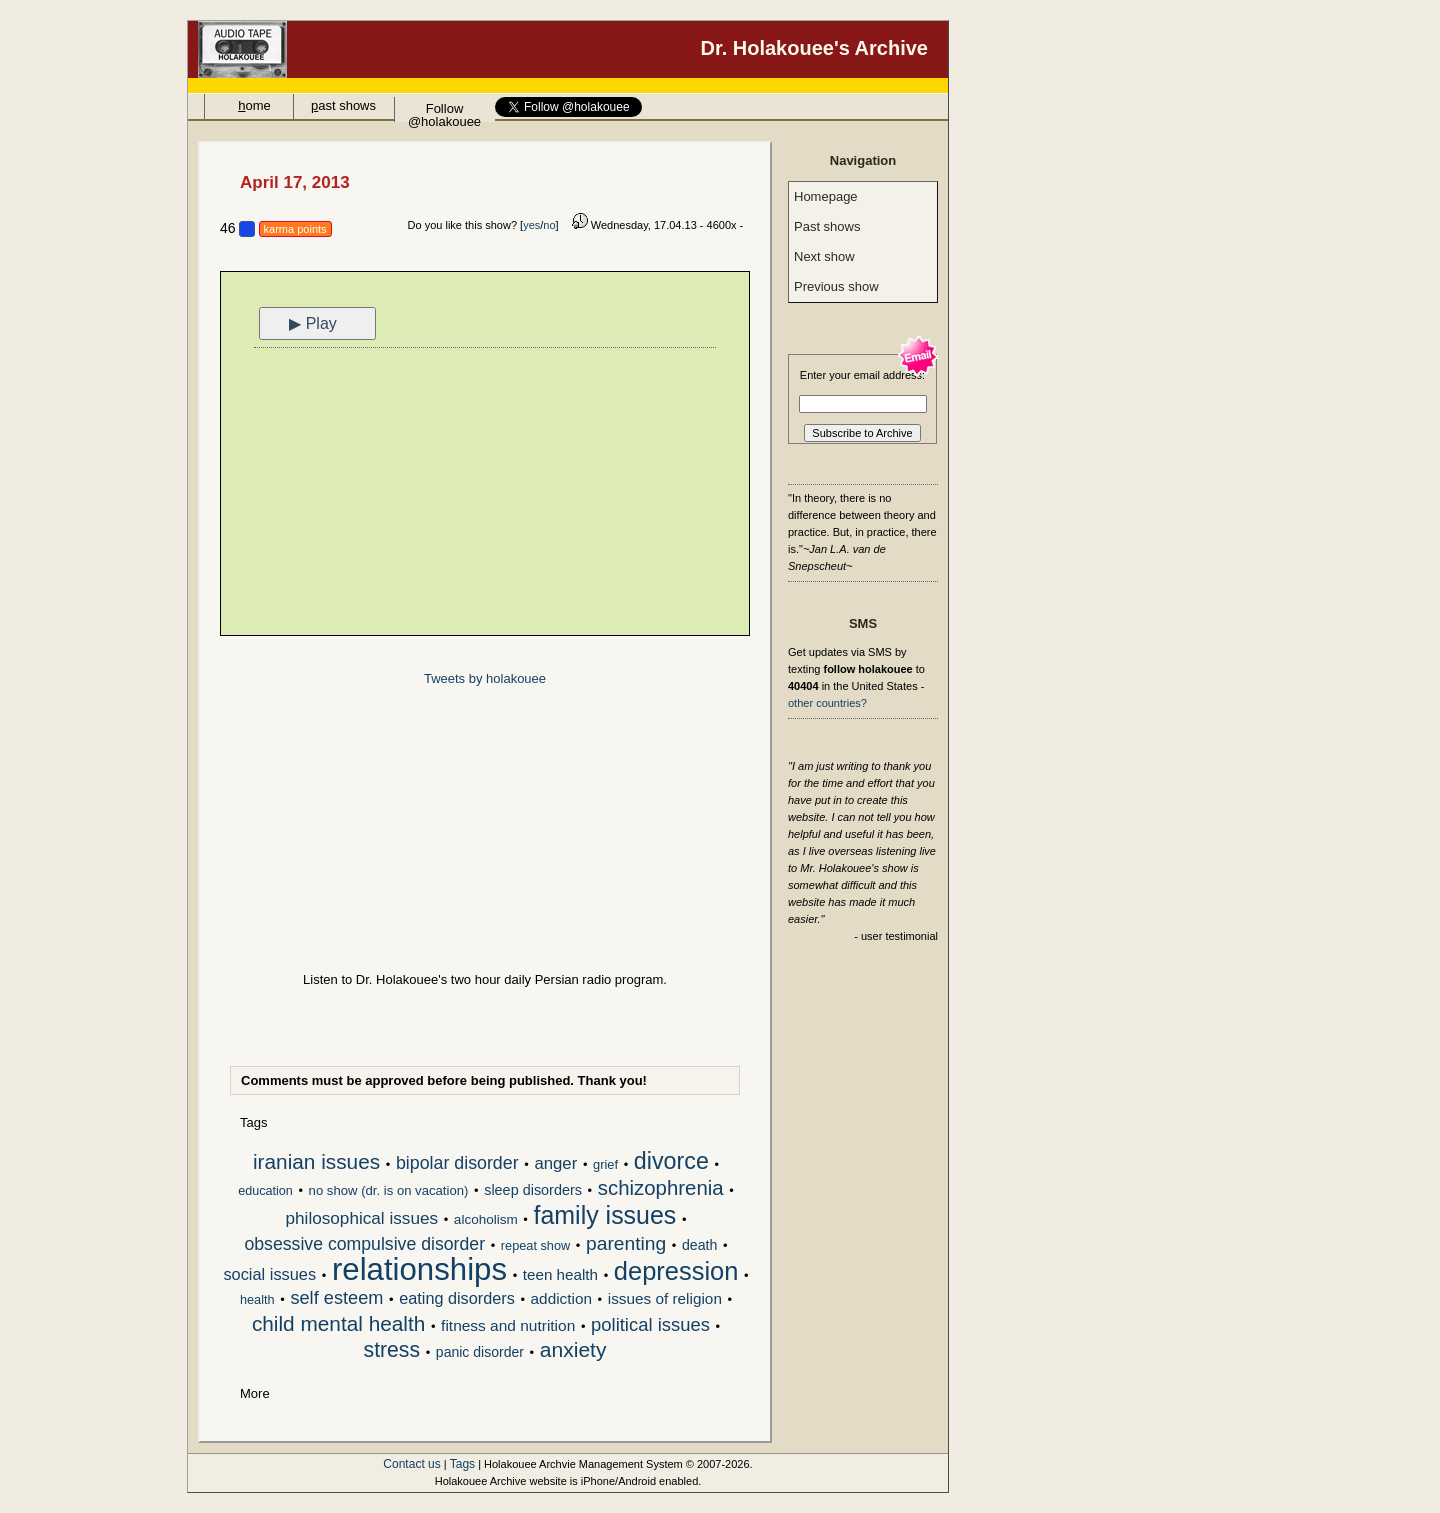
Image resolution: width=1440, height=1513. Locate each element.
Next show (824, 256)
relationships (419, 1271)
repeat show (535, 1245)
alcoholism (486, 1219)
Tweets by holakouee (485, 678)
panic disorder (480, 1352)
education (265, 1191)
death (699, 1245)
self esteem (336, 1299)
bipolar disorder (457, 1164)
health (257, 1299)
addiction (561, 1298)
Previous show (836, 286)
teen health (560, 1274)
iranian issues (316, 1163)
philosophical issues (361, 1219)
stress (392, 1351)
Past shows (827, 226)
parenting (626, 1244)
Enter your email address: (862, 375)
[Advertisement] (485, 494)
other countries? (827, 703)
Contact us (411, 1464)
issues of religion (665, 1298)
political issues (650, 1325)
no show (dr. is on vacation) (389, 1190)
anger (555, 1164)
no (549, 225)
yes (531, 225)
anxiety (573, 1351)
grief (605, 1164)
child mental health (338, 1325)
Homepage (826, 196)
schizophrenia (661, 1189)
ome (254, 105)
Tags (462, 1464)
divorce (671, 1163)
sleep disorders (533, 1190)
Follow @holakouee (444, 111)
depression (676, 1273)
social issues (269, 1274)
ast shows (343, 105)
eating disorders (457, 1298)
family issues (605, 1217)
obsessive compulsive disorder (364, 1245)
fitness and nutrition (508, 1325)
